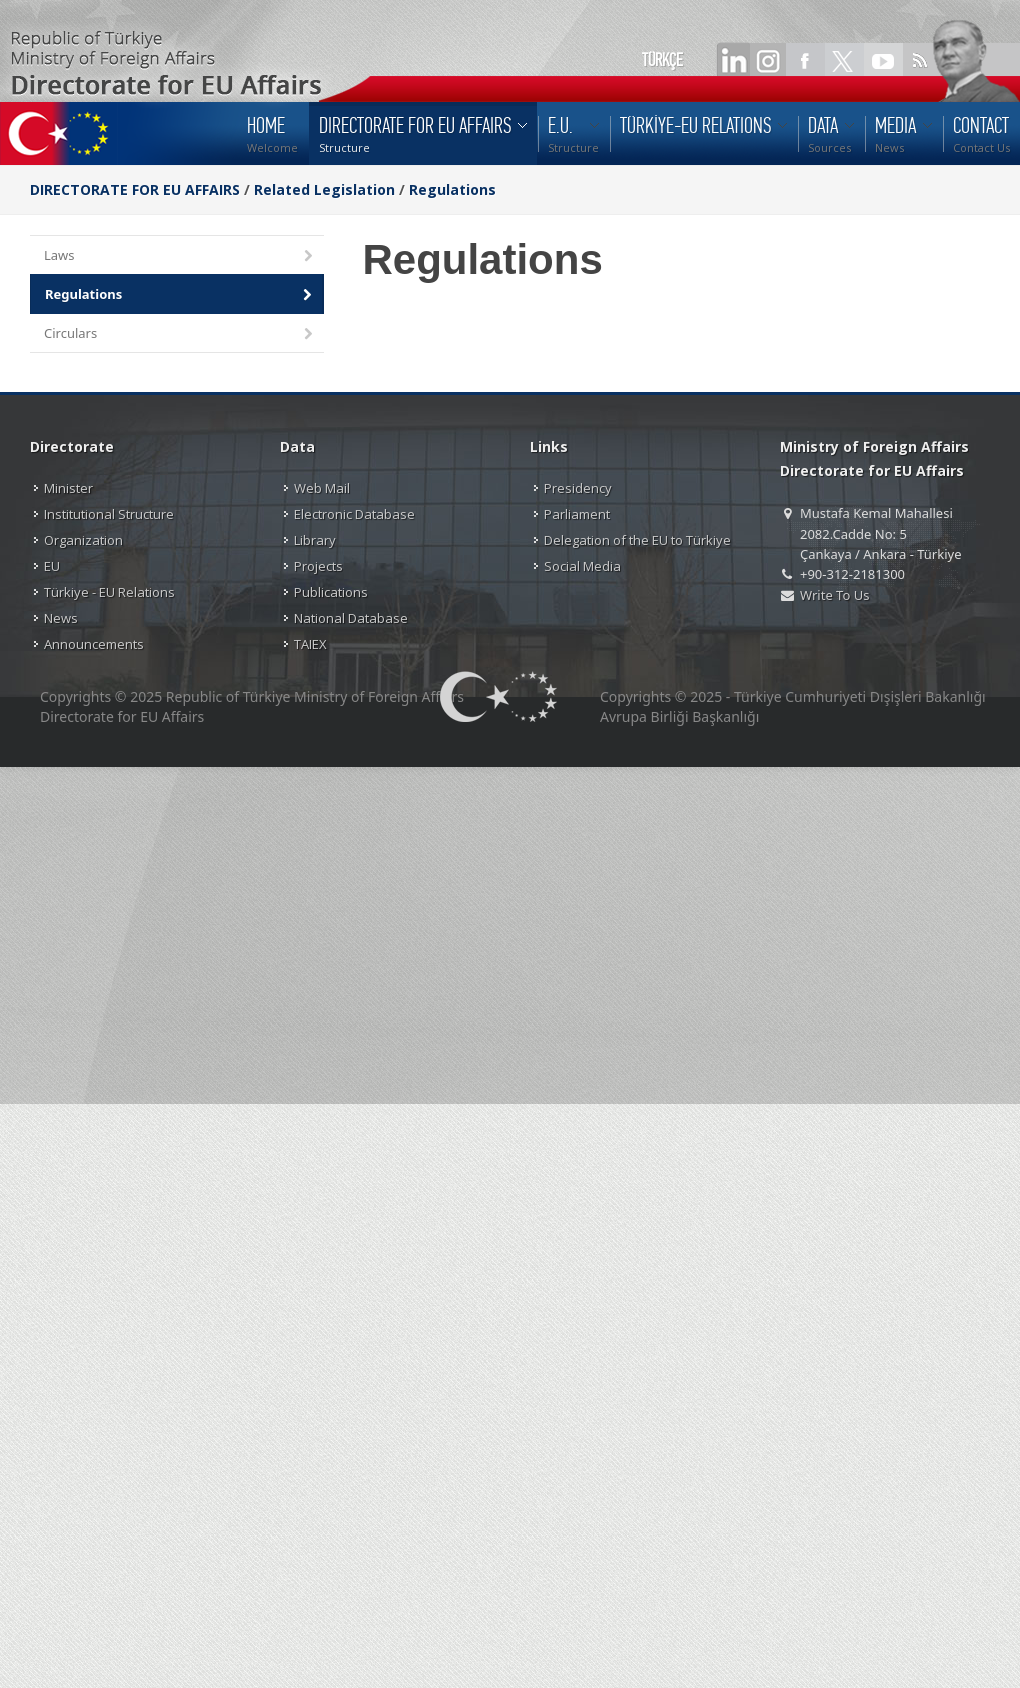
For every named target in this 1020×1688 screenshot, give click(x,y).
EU (52, 566)
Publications (331, 592)
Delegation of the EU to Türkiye (637, 540)
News (61, 618)
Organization (83, 540)
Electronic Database (354, 514)
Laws (180, 256)
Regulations (452, 189)
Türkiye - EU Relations (109, 592)
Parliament (577, 514)
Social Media (582, 566)
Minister (68, 488)
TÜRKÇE (662, 60)
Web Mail (322, 488)
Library (315, 540)
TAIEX (310, 644)
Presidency (578, 488)
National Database (351, 618)
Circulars (180, 334)
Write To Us (834, 595)
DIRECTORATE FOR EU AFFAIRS (137, 189)
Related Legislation (324, 189)
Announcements (94, 644)
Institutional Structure (109, 514)
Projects (318, 566)
